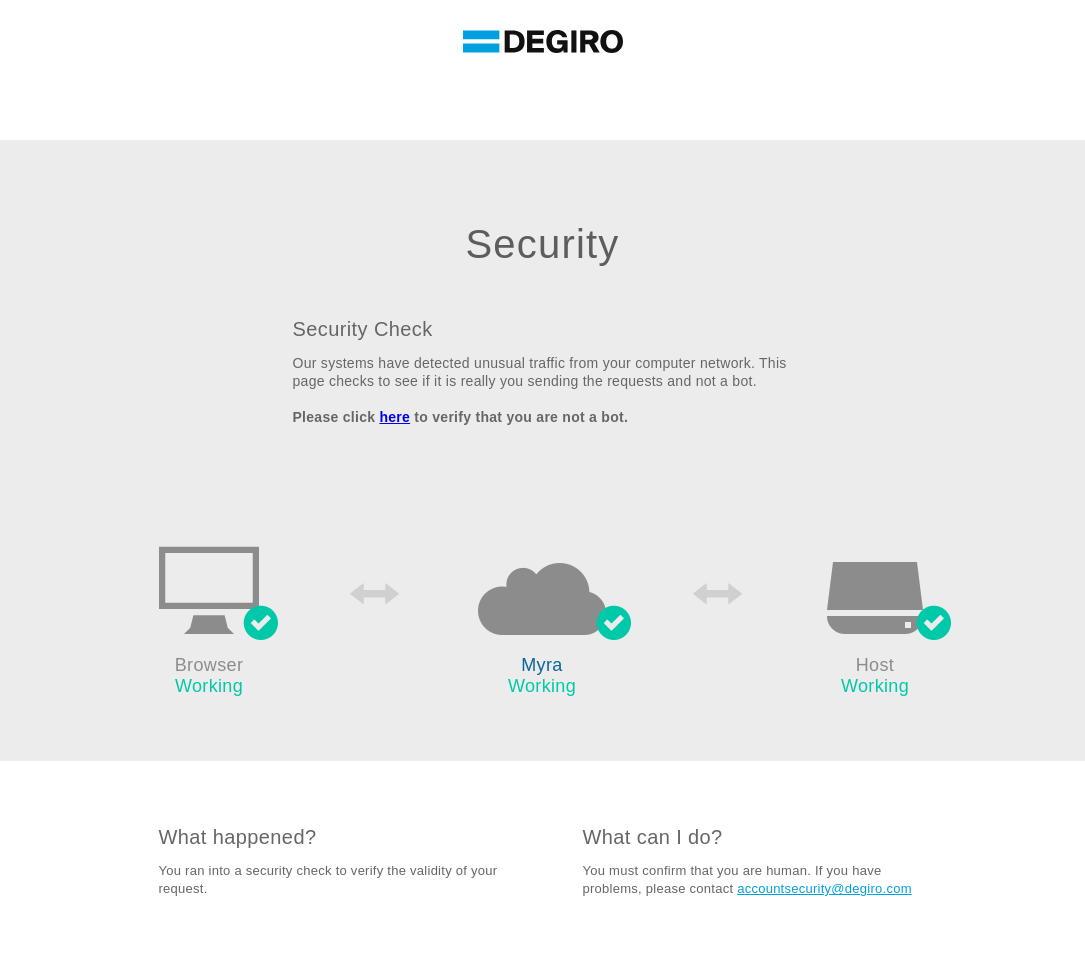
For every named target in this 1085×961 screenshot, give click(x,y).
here (394, 417)
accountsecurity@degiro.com (824, 888)
